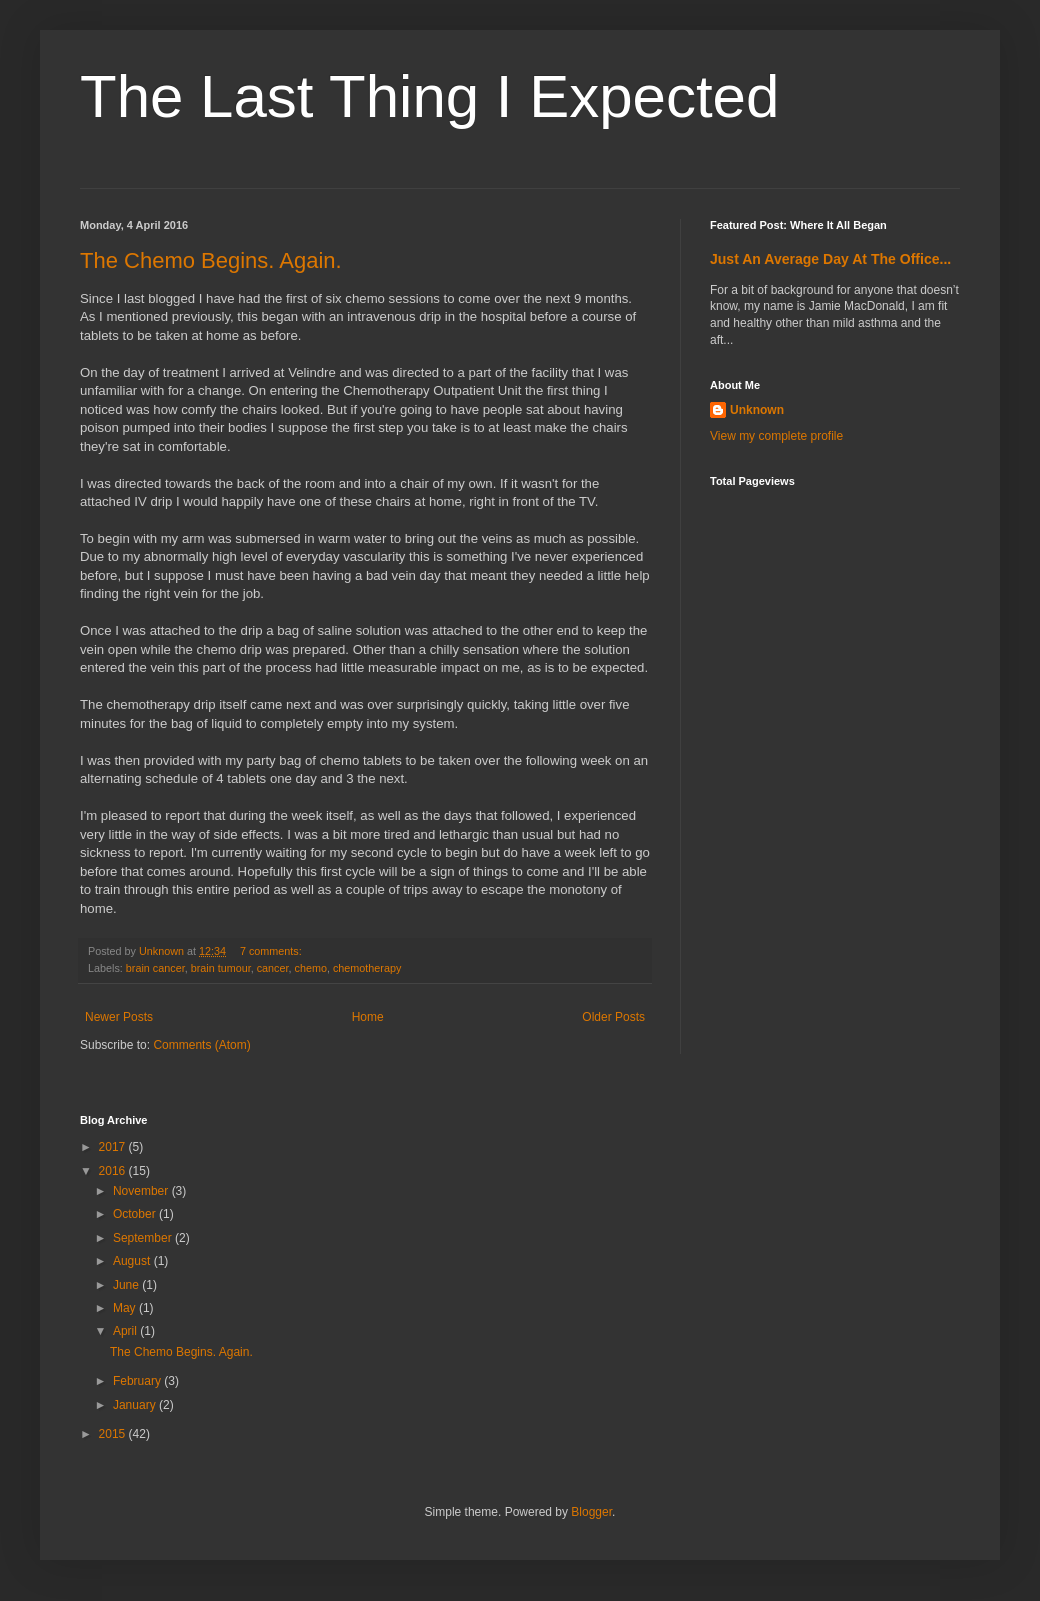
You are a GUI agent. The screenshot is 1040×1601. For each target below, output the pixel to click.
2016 (114, 1171)
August (133, 1261)
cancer (273, 968)
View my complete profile (776, 436)
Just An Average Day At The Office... (830, 259)
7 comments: (272, 951)
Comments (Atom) (201, 1045)
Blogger (591, 1512)
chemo (310, 968)
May (126, 1308)
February (138, 1381)
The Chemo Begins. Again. (211, 260)
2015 (114, 1434)
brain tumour (221, 968)
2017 (114, 1147)
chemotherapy (367, 968)
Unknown (757, 410)
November (142, 1191)
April (126, 1331)
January (136, 1405)
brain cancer (155, 968)
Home (368, 1017)
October (136, 1214)
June (127, 1285)
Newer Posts (119, 1017)
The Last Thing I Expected (429, 96)
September (144, 1238)
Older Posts (613, 1017)
